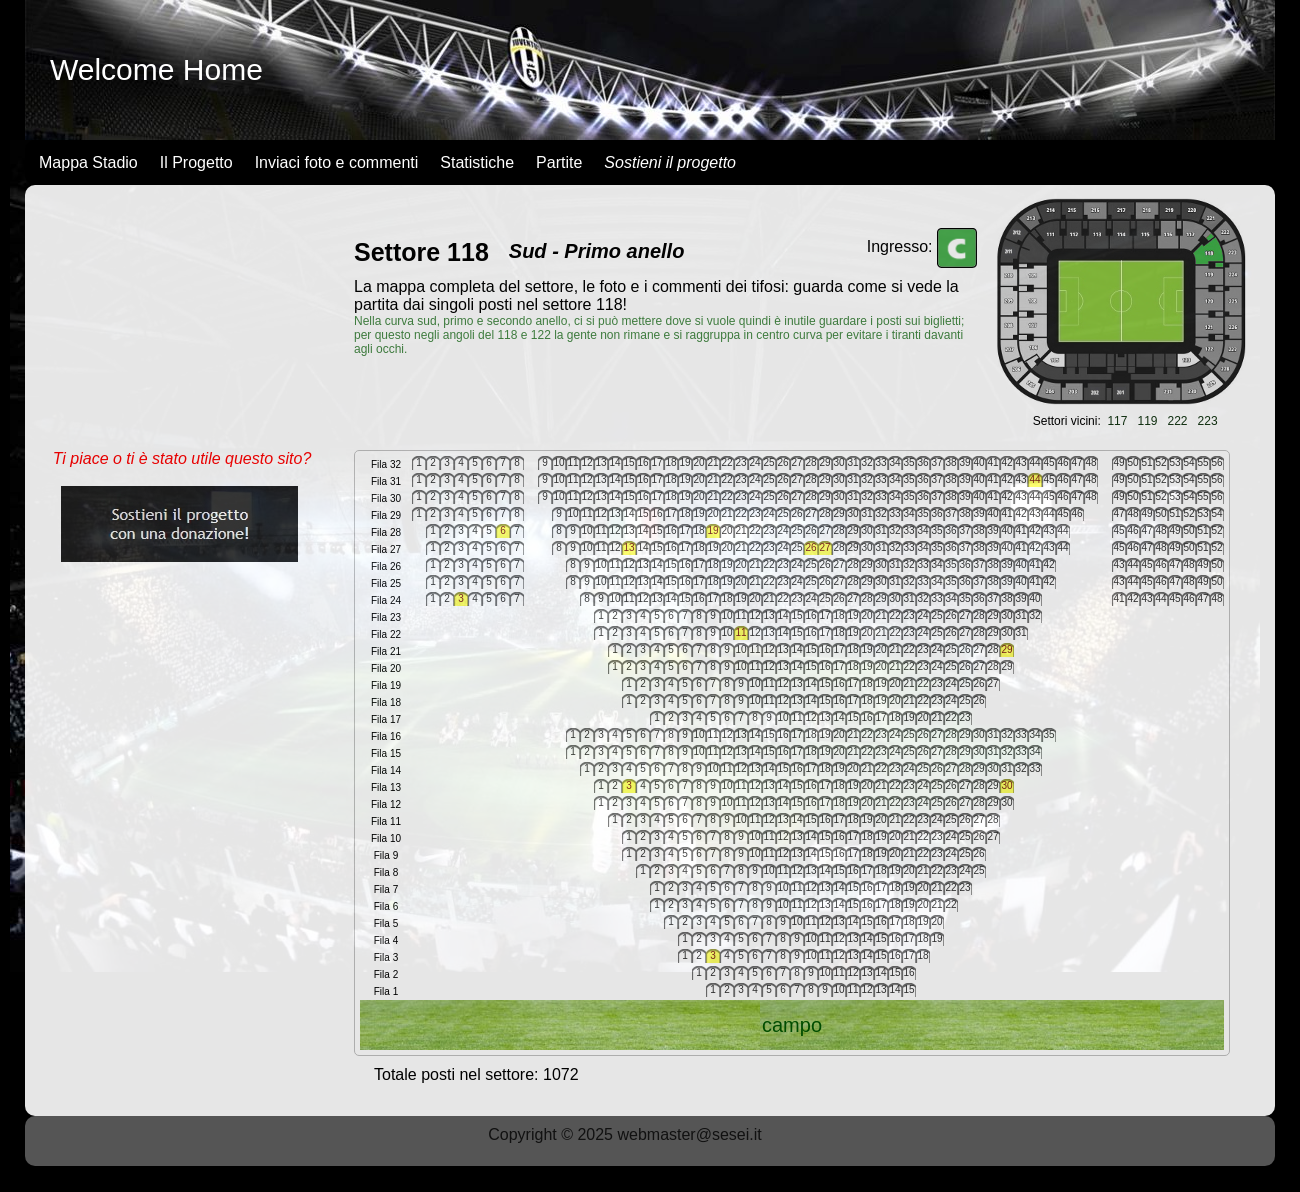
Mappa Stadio (88, 162)
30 (1006, 785)
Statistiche (477, 162)
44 (1034, 479)
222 (1178, 421)
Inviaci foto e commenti (337, 162)
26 (810, 547)
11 (740, 632)
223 (1208, 421)
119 (1147, 421)
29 (1006, 649)
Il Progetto (196, 162)
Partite (559, 162)
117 (1117, 421)
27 (824, 547)
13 (628, 547)
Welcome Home (156, 69)
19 (712, 530)
